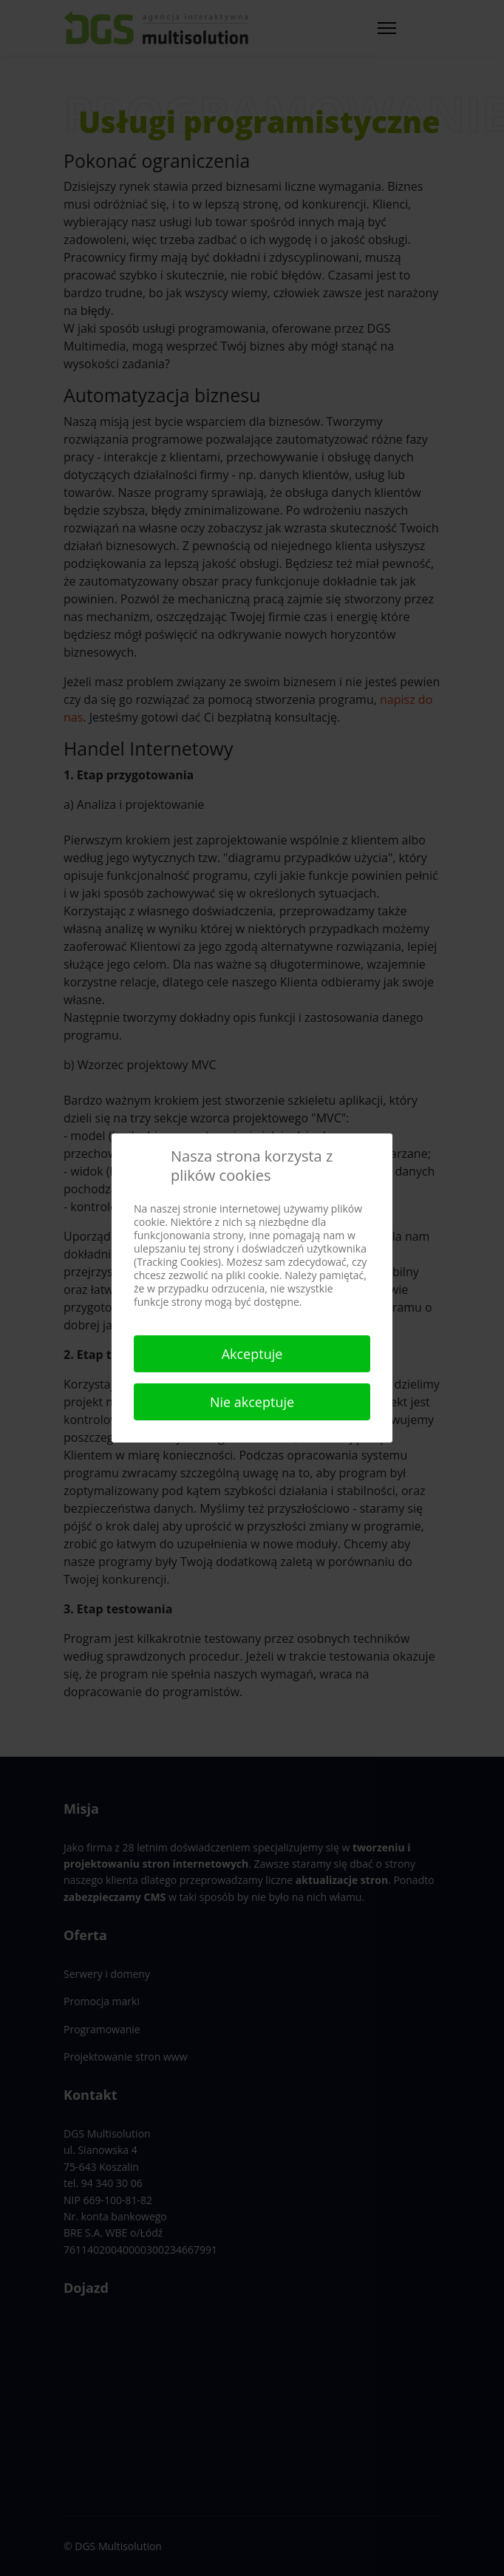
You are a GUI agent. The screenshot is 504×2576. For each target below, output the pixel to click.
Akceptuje (252, 1354)
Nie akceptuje (252, 1402)
